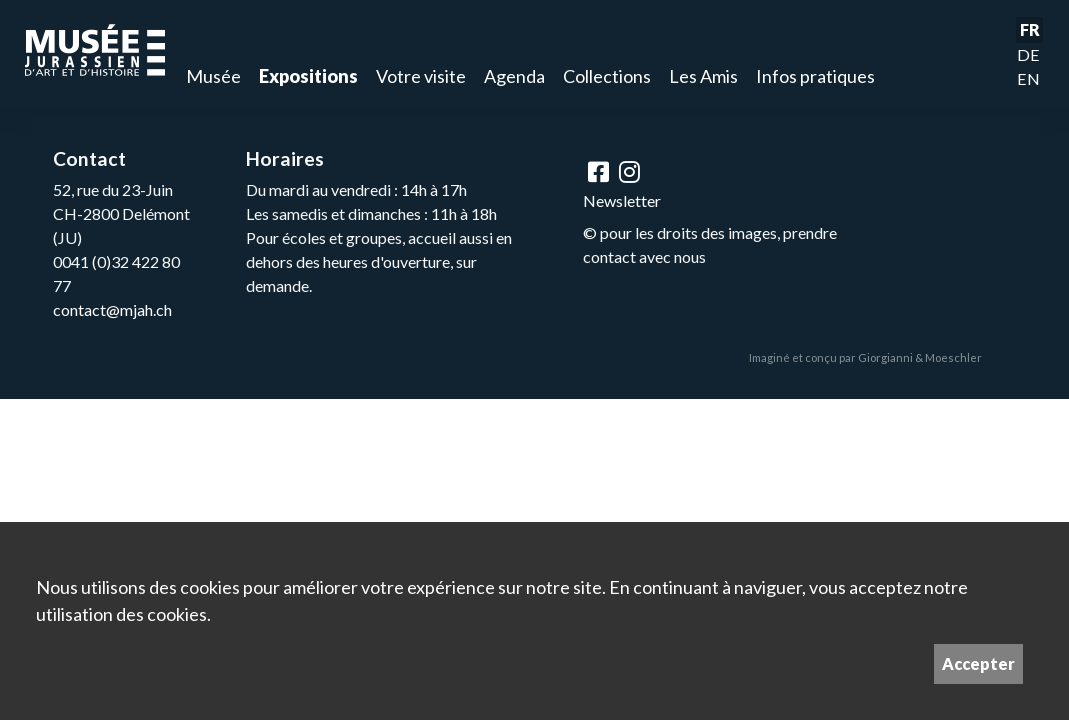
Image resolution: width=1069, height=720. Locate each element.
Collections (607, 76)
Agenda (514, 76)
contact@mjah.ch (112, 309)
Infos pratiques (815, 76)
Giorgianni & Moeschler (920, 357)
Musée (213, 76)
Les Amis (703, 76)
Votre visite (421, 76)
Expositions (308, 76)
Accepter (978, 663)
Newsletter (622, 200)
